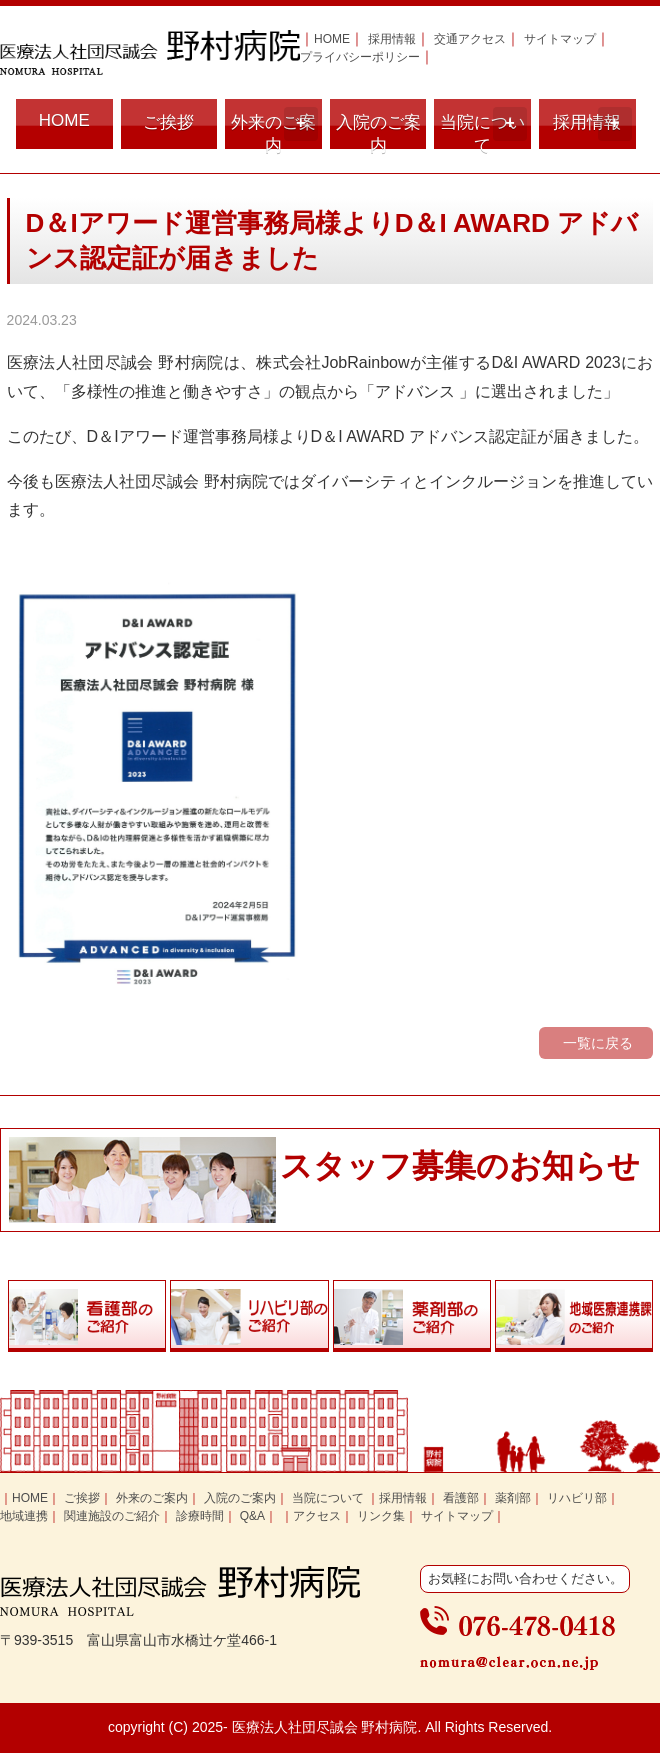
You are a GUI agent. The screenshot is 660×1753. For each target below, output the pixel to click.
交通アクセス (470, 39)
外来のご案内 (274, 128)
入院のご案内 (378, 131)
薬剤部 (513, 1498)
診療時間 (200, 1516)
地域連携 (24, 1516)
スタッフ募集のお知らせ (460, 1166)
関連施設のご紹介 (112, 1516)
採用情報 (392, 39)
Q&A (252, 1516)
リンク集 (381, 1516)
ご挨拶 (168, 122)
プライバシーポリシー (360, 57)
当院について (483, 128)
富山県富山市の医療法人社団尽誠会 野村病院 (150, 52)
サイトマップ (560, 39)
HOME (332, 39)
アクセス (317, 1516)
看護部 (461, 1498)
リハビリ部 (577, 1498)
